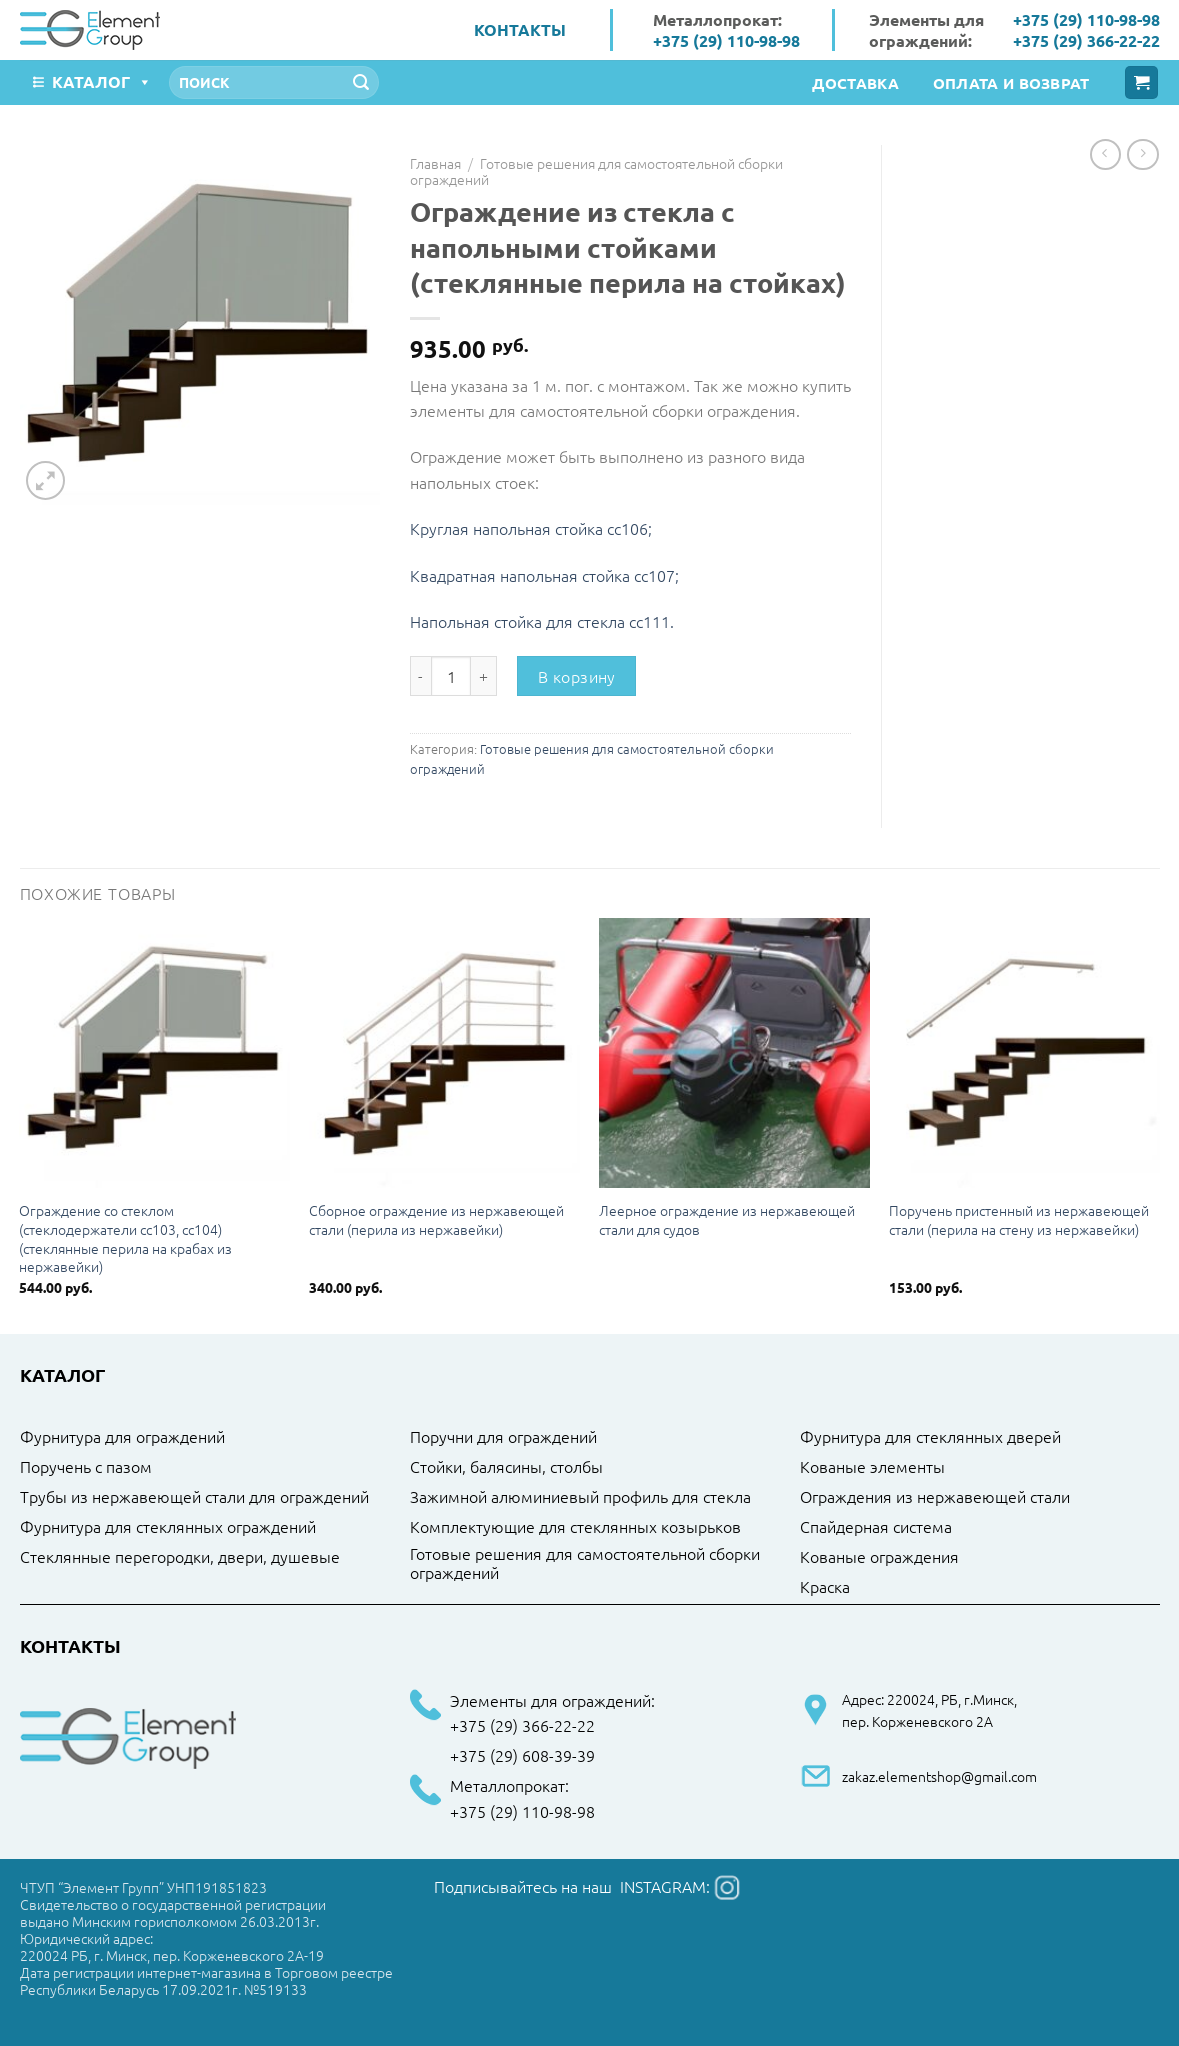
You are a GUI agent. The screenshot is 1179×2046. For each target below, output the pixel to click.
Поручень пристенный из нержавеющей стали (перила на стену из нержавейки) (1019, 1219)
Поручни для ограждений (503, 1437)
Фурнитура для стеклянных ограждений (168, 1527)
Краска (825, 1587)
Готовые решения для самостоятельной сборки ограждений (596, 171)
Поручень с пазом (86, 1467)
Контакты (520, 29)
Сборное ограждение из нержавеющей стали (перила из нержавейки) (436, 1219)
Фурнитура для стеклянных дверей (930, 1437)
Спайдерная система (876, 1527)
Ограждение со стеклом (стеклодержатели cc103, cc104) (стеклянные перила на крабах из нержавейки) (125, 1238)
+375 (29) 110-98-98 (726, 40)
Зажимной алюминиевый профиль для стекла (580, 1497)
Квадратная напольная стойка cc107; (544, 575)
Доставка (855, 83)
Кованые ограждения (879, 1557)
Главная (435, 163)
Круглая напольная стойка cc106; (531, 528)
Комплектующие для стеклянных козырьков (575, 1527)
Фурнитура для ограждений (122, 1437)
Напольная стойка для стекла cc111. (542, 621)
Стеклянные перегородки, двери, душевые (180, 1557)
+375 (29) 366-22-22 (1086, 40)
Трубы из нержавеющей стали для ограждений (194, 1497)
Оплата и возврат (1011, 83)
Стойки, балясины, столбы (506, 1467)
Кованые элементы (872, 1467)
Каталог (102, 81)
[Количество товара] (451, 676)
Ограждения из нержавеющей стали (935, 1497)
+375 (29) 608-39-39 (522, 1756)
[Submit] (361, 83)
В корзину (577, 676)
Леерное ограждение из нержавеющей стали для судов (727, 1219)
